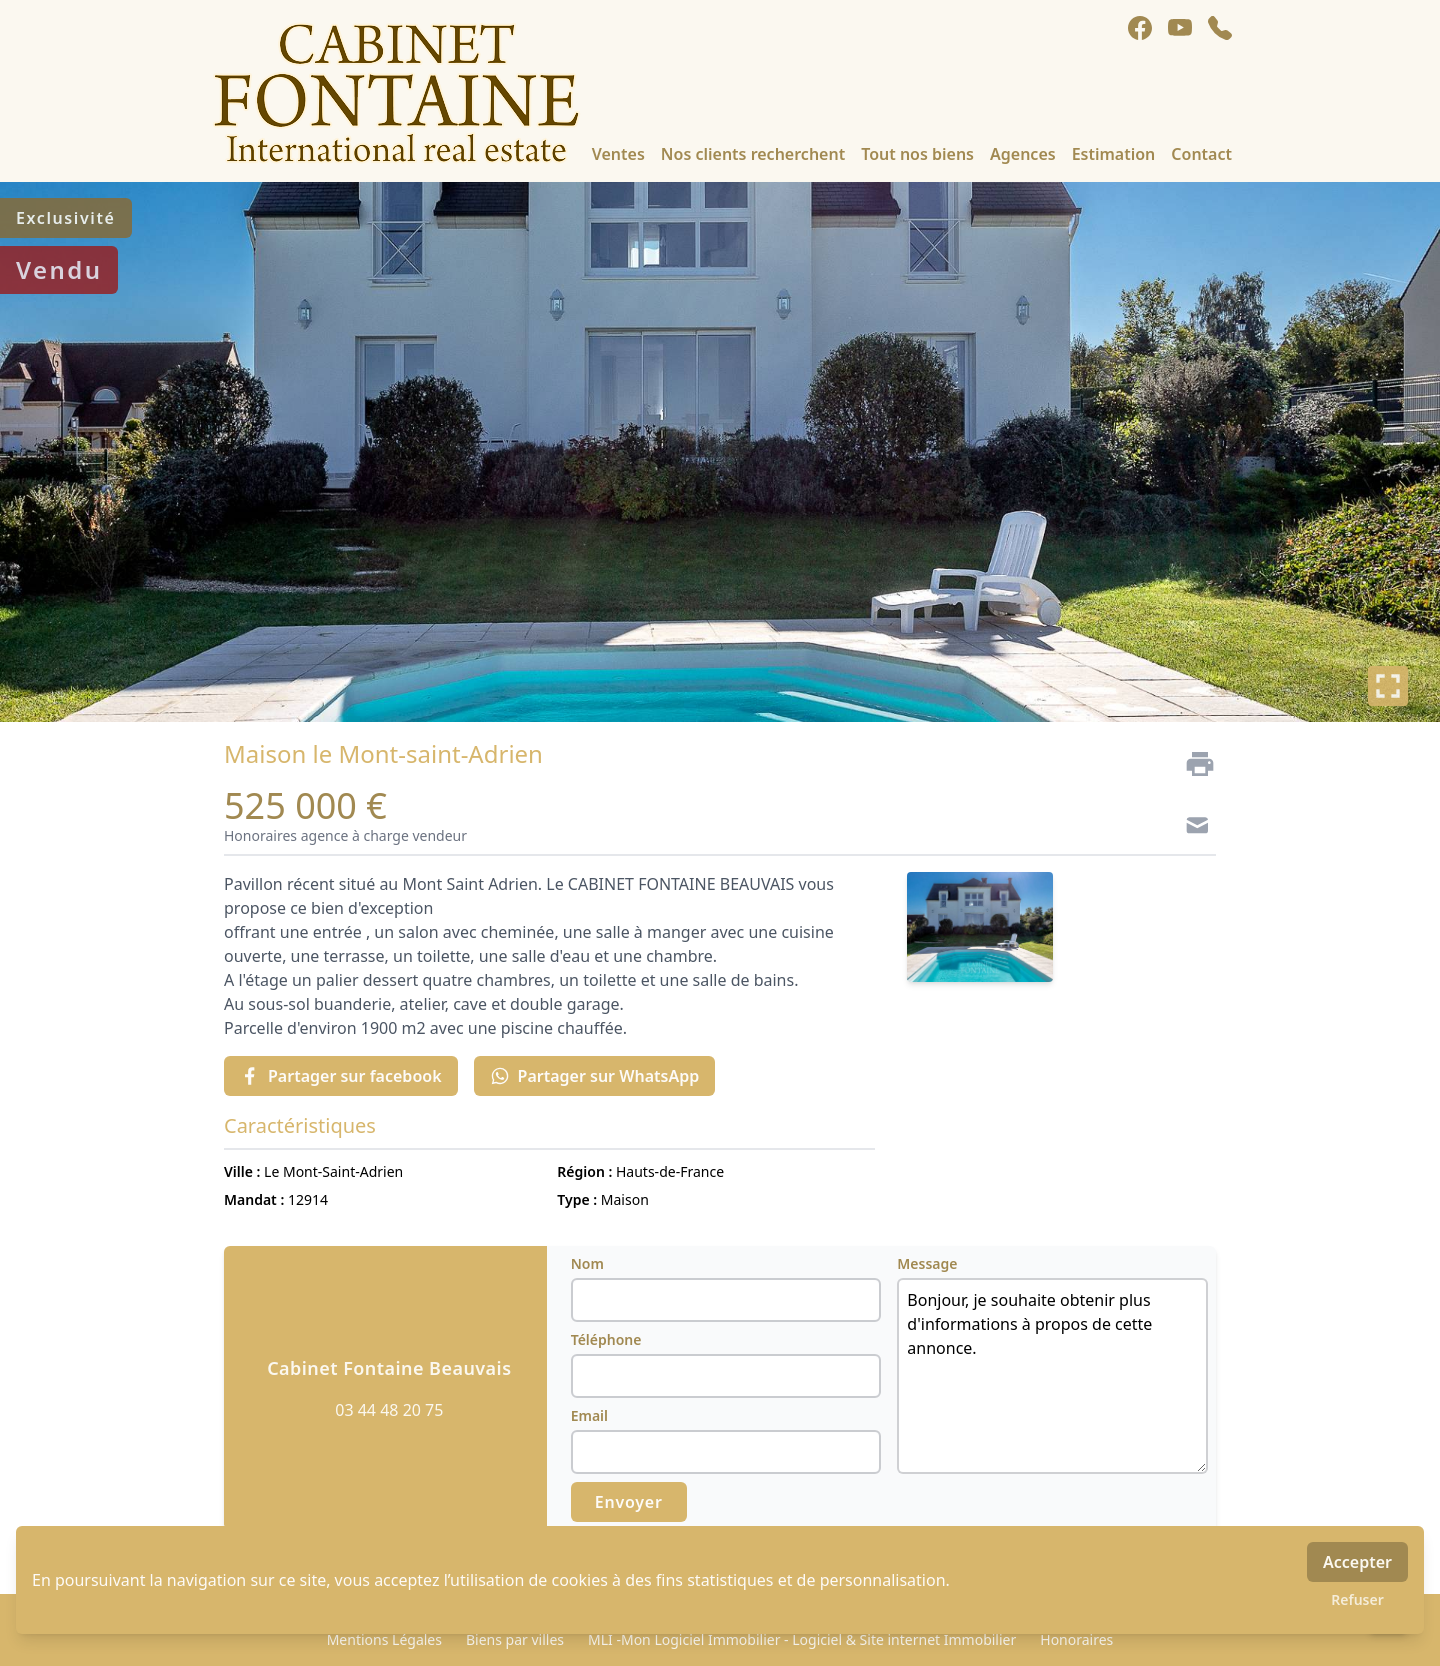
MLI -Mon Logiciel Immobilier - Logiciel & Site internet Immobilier (802, 1639)
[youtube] (1180, 28)
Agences (1023, 154)
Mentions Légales (384, 1639)
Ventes (618, 154)
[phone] (1220, 28)
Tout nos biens (917, 154)
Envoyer (629, 1502)
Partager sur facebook (341, 1076)
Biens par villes (515, 1639)
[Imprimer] (1192, 764)
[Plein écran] (1388, 686)
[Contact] (1192, 828)
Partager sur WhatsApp (595, 1076)
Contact (1201, 154)
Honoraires (1076, 1639)
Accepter (1357, 1562)
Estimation (1114, 154)
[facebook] (1140, 28)
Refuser (1357, 1599)
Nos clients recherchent (753, 154)
